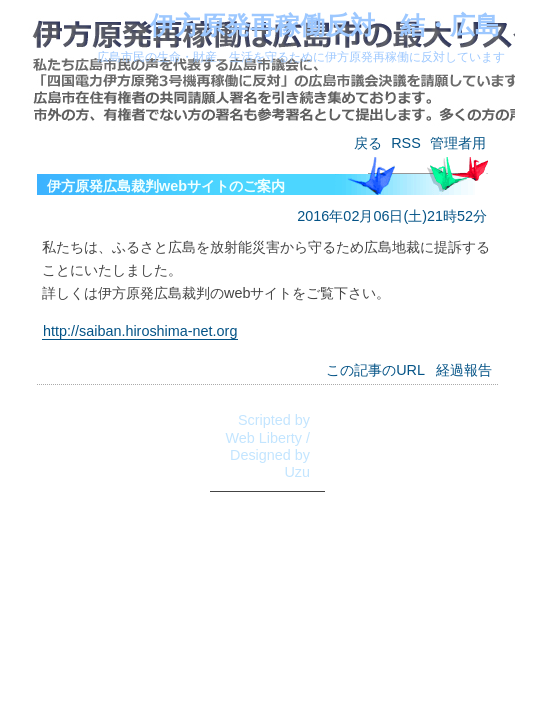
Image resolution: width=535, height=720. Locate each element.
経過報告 (464, 370)
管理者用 (458, 143)
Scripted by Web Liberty (267, 428)
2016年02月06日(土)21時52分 (392, 216)
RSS (406, 143)
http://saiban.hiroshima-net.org (140, 331)
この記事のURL (375, 370)
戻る (368, 143)
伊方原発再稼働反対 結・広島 (325, 25)
